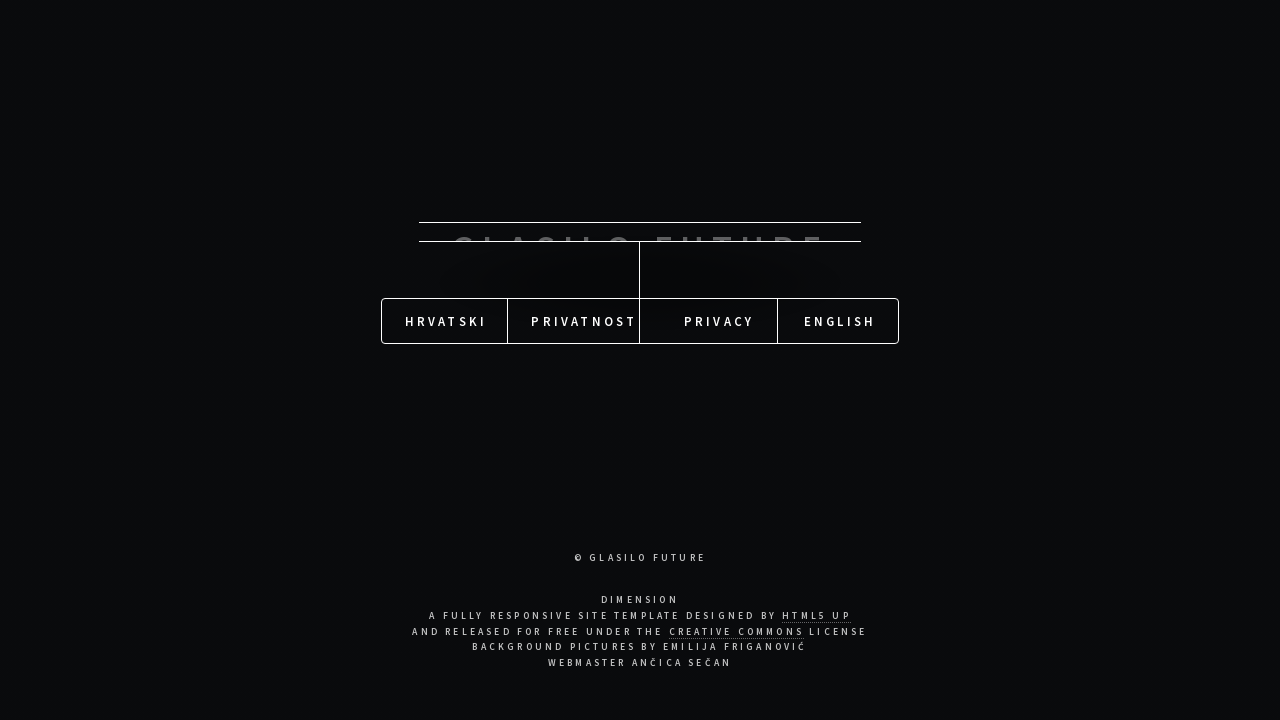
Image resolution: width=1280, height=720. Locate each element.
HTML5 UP (816, 616)
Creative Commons (736, 632)
